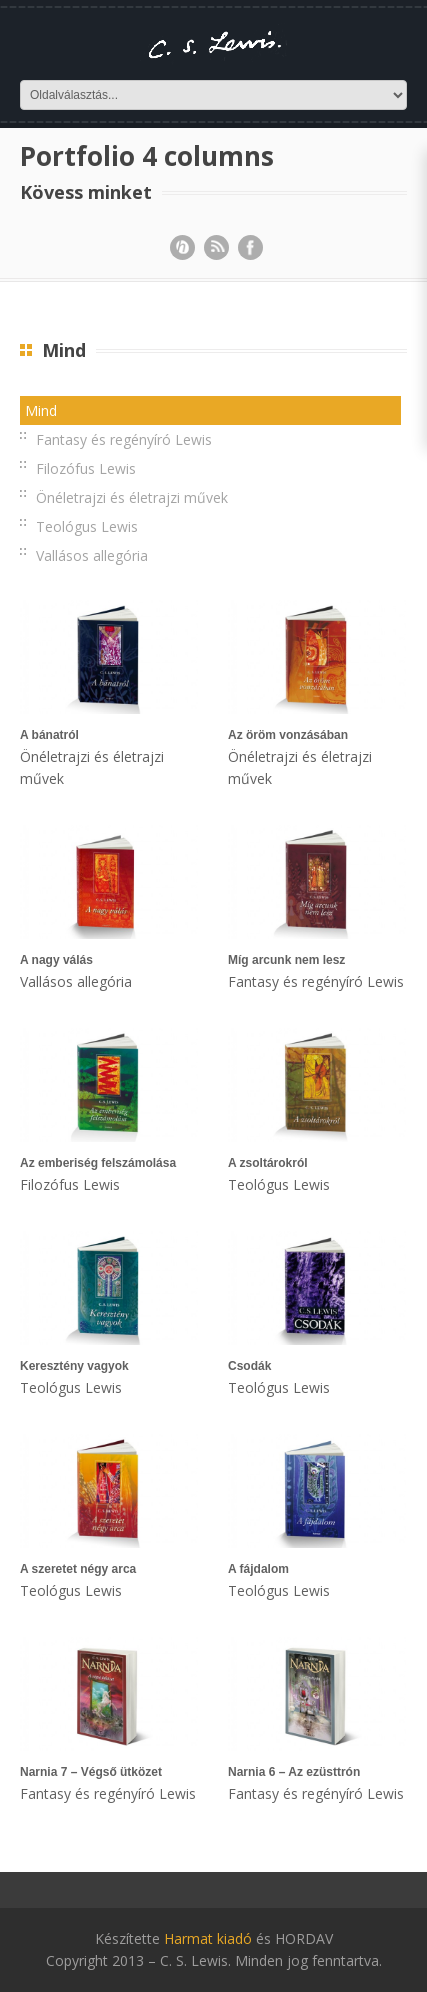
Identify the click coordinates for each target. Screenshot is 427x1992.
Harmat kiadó (208, 1938)
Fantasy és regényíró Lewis (124, 439)
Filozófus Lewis (86, 468)
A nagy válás (56, 960)
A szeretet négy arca (78, 1569)
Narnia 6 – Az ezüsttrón (294, 1772)
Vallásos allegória (92, 555)
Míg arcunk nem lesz (286, 960)
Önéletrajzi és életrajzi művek (132, 497)
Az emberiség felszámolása (98, 1163)
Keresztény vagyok (74, 1366)
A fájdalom (258, 1569)
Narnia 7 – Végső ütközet (91, 1772)
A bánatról (49, 735)
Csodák (249, 1366)
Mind (41, 410)
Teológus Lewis (87, 526)
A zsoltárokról (268, 1163)
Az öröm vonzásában (288, 735)
